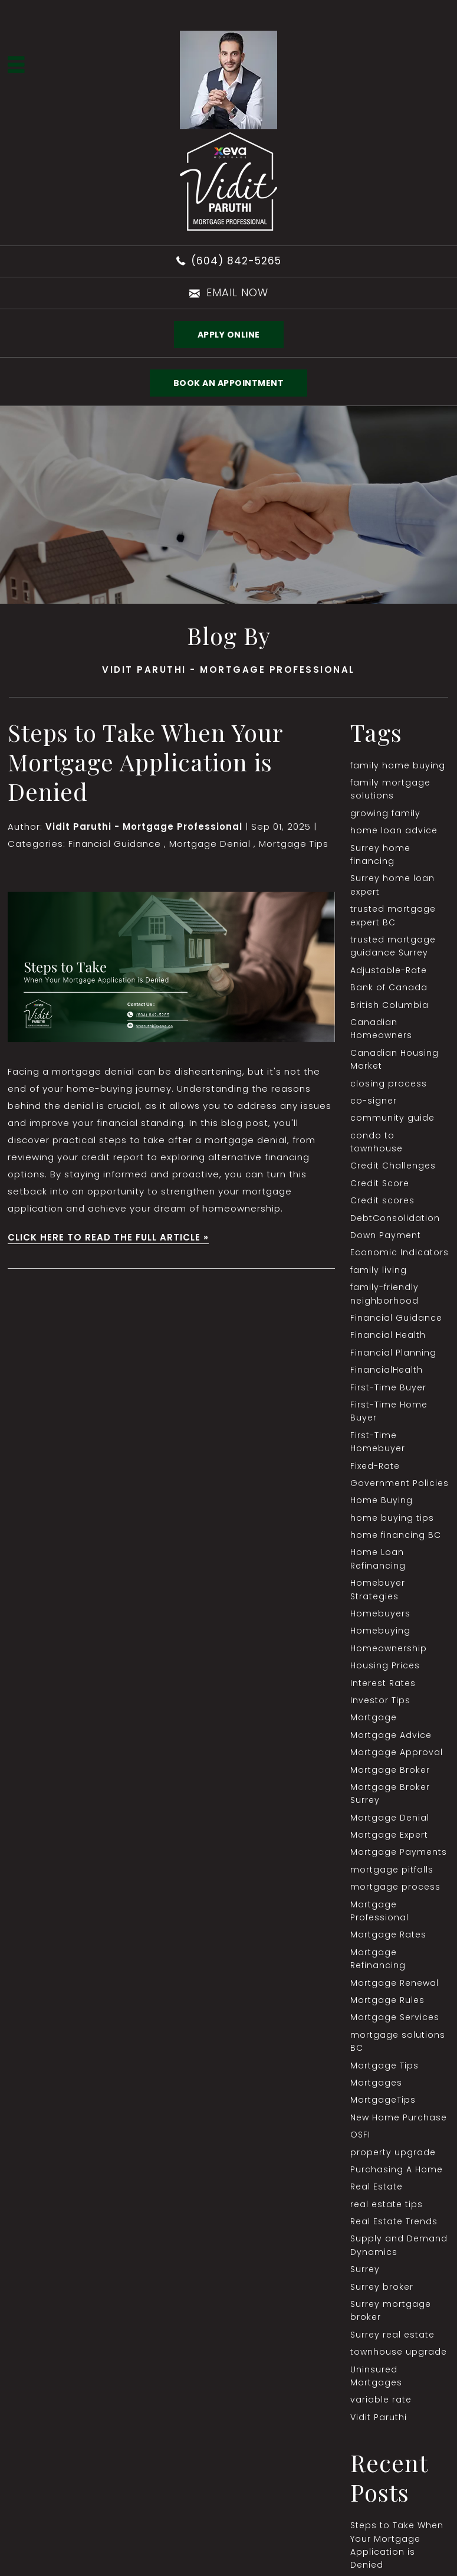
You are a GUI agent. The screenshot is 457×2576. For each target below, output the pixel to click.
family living (378, 1270)
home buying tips (392, 1518)
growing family (385, 813)
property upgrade (393, 2152)
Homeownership (388, 1648)
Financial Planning (393, 1353)
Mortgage (373, 1717)
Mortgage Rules (387, 2000)
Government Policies (399, 1483)
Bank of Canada (389, 987)
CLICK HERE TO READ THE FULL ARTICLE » (108, 1237)
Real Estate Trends (394, 2221)
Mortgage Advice (391, 1735)
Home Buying (381, 1500)
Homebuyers (380, 1613)
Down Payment (385, 1235)
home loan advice (394, 830)
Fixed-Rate (375, 1466)
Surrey (365, 2269)
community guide (392, 1118)
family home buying (397, 765)
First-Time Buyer (388, 1387)
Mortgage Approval (396, 1752)
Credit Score (379, 1183)
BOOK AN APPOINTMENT (228, 383)
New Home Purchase (398, 2117)
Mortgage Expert (389, 1835)
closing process (388, 1083)
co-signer (373, 1101)
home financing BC (395, 1535)
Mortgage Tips (293, 843)
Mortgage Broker (390, 1770)
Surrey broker (381, 2287)
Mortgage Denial (210, 843)
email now (237, 292)
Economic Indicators (399, 1252)
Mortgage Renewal (394, 1983)
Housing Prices (385, 1665)
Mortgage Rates (388, 1934)
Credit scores (382, 1200)
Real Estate (376, 2186)
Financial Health (388, 1335)
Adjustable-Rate (388, 970)
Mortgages (376, 2083)
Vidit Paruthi (378, 2417)
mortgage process (395, 1887)
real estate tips (386, 2204)
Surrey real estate (392, 2335)
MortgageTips (383, 2100)
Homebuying (380, 1630)
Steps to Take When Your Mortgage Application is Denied (145, 761)
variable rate (381, 2399)
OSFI (360, 2134)
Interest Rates (383, 1683)
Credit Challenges (393, 1165)
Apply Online (229, 335)
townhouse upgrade (398, 2352)
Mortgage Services (394, 2017)
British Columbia (389, 1005)
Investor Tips (380, 1700)
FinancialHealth (386, 1370)
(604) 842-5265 (236, 261)
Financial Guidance (114, 843)
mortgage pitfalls (391, 1869)
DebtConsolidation (395, 1218)
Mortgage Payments (398, 1852)
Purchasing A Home (396, 2169)
